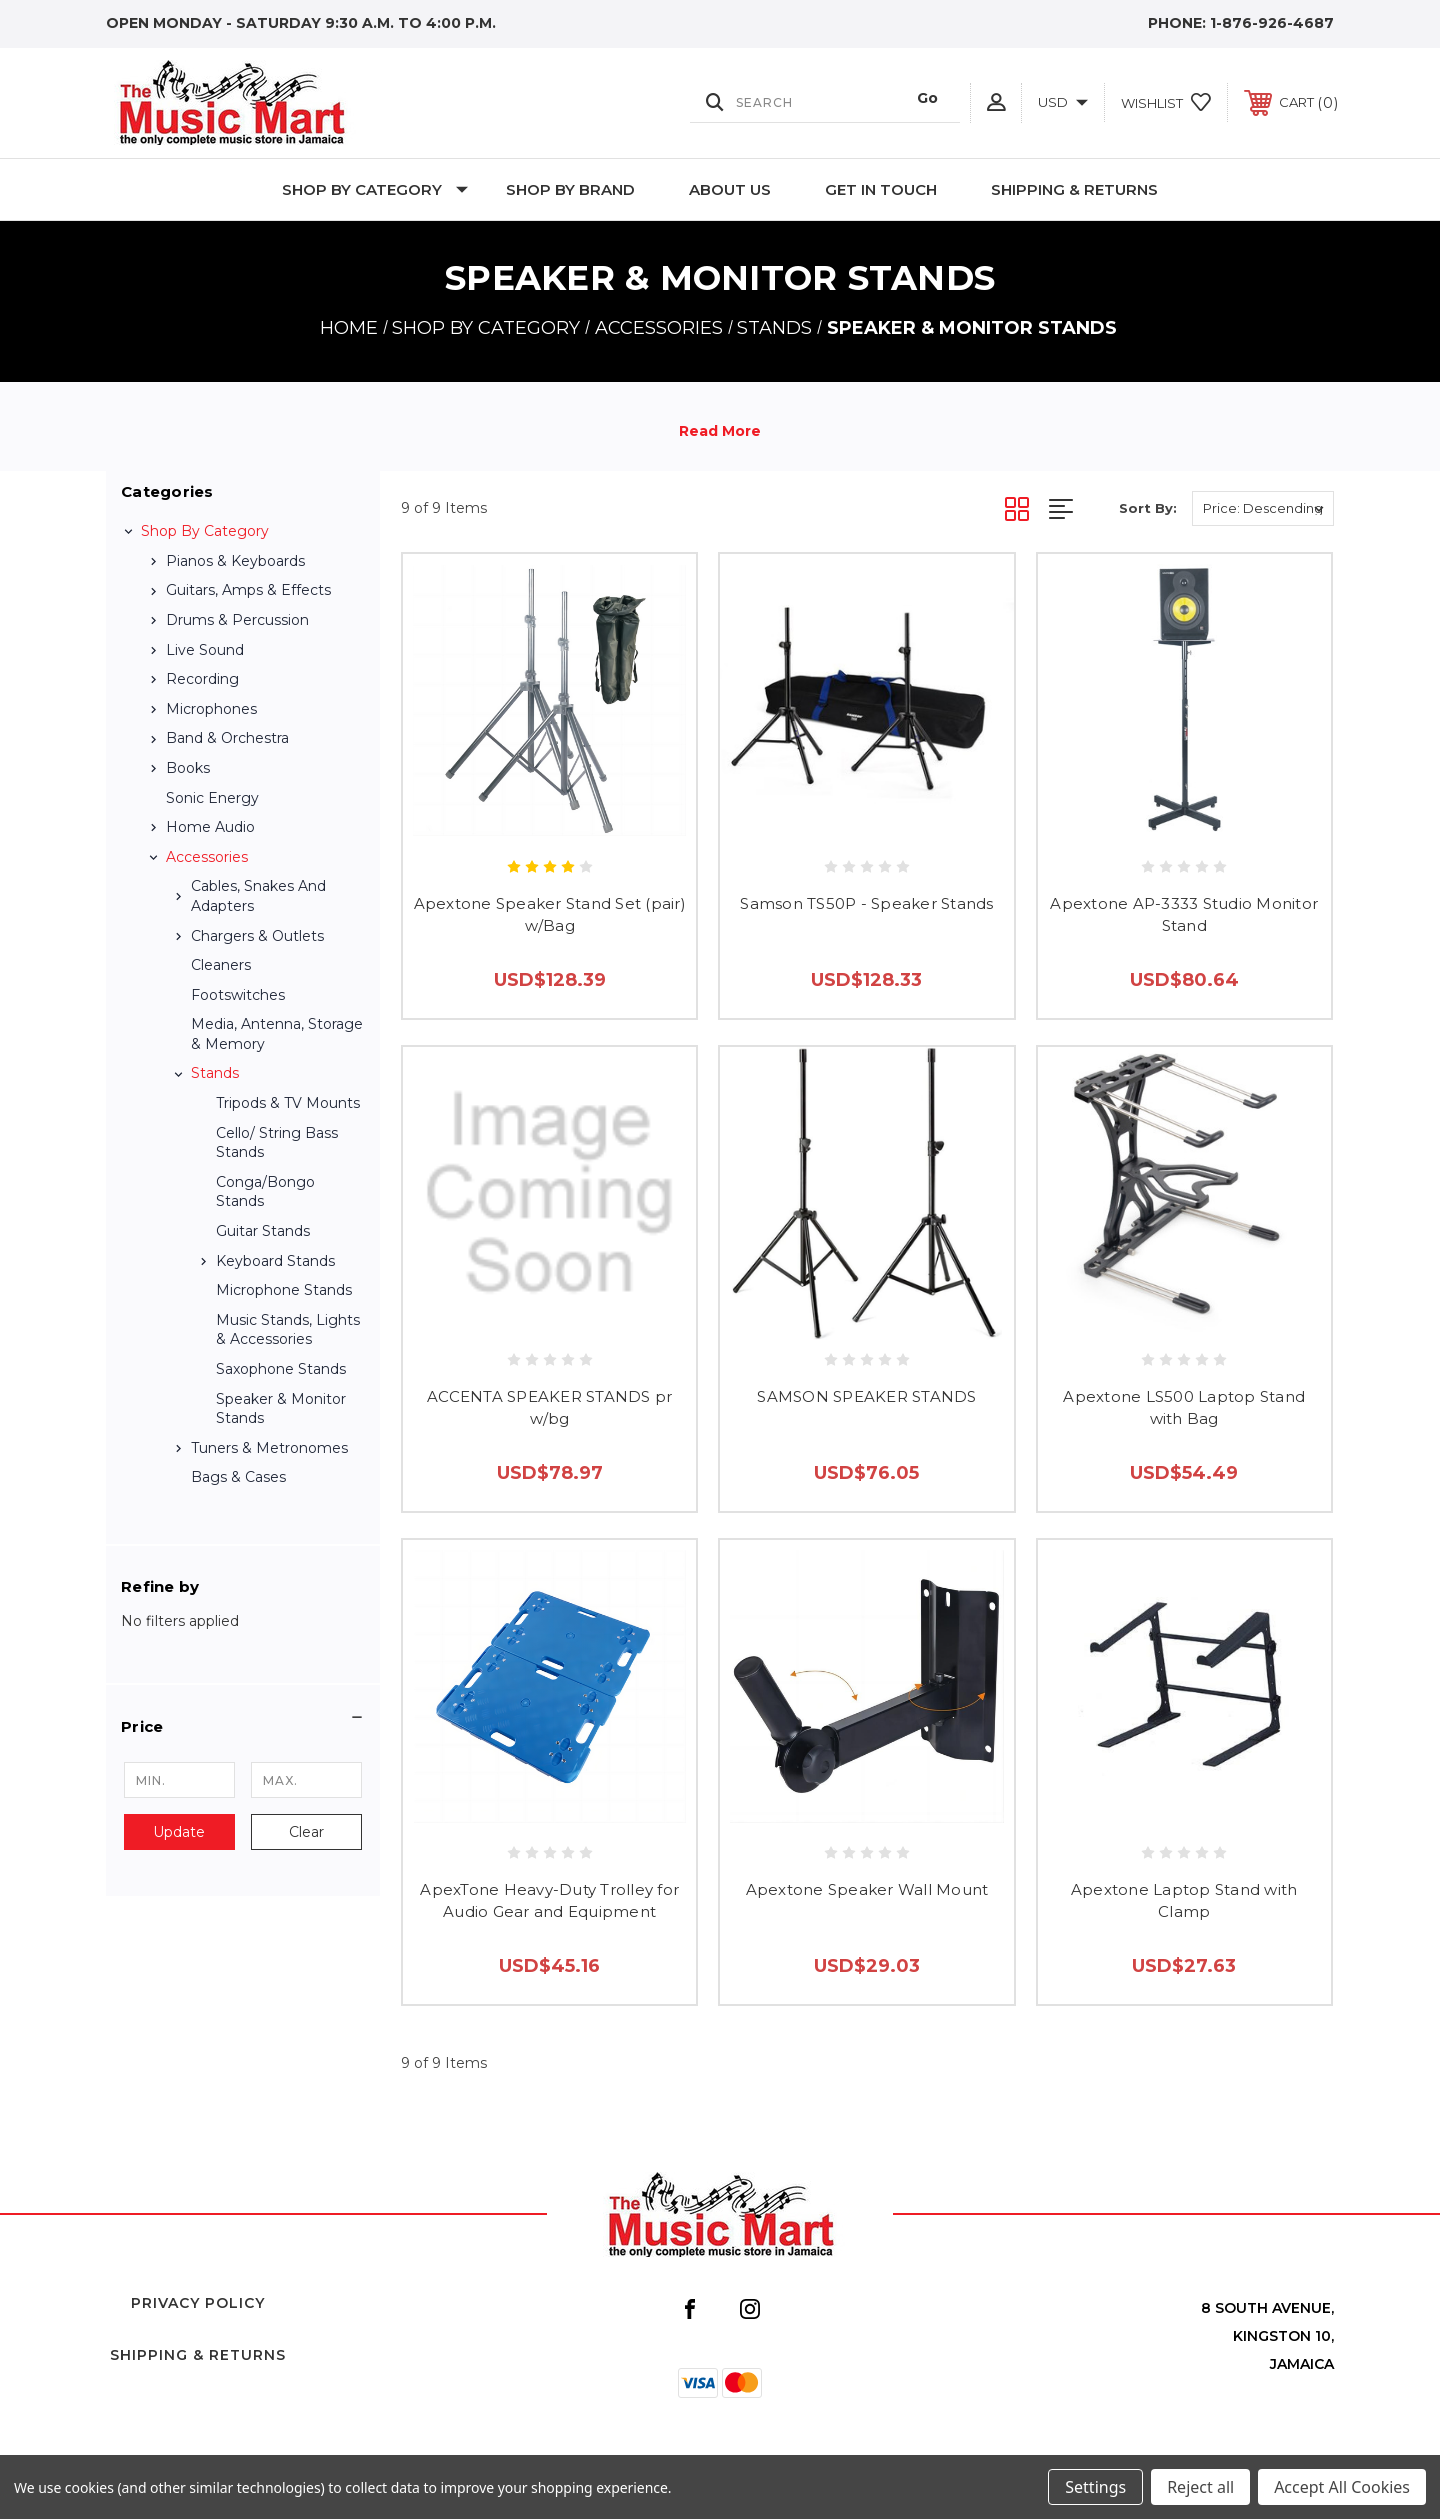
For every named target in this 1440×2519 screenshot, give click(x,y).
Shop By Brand (570, 189)
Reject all (1200, 2487)
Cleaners (221, 965)
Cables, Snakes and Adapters (258, 896)
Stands (215, 1073)
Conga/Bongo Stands (265, 1192)
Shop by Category (375, 189)
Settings (1095, 2487)
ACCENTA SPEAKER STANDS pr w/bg (549, 1408)
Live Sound (205, 650)
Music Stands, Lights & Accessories (288, 1330)
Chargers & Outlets (257, 936)
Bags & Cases (238, 1477)
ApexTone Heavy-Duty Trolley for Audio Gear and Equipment (549, 1901)
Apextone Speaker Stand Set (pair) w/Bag (550, 915)
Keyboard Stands (275, 1261)
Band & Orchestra (227, 738)
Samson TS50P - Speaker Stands (866, 903)
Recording (202, 679)
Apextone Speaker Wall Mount (867, 1889)
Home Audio (210, 827)
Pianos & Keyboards (235, 561)
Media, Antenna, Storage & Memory (277, 1034)
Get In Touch (881, 189)
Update (179, 1832)
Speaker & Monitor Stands (281, 1409)
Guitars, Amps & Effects (248, 590)
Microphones (211, 709)
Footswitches (238, 995)
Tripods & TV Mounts (288, 1103)
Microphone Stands (284, 1290)
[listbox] (1263, 508)
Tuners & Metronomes (269, 1448)
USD (1063, 102)
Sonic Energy (212, 798)
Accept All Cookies (1342, 2487)
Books (188, 768)
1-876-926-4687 (1272, 23)
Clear (306, 1832)
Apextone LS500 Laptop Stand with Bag (1184, 1408)
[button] (243, 1727)
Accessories (207, 857)
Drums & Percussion (237, 620)
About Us (730, 189)
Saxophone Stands (281, 1369)
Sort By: (1148, 508)
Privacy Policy (198, 2303)
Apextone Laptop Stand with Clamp (1184, 1901)
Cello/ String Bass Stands (277, 1143)
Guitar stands (263, 1231)
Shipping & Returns (1074, 189)
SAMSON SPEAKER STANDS (866, 1396)
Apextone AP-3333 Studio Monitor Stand (1184, 915)
